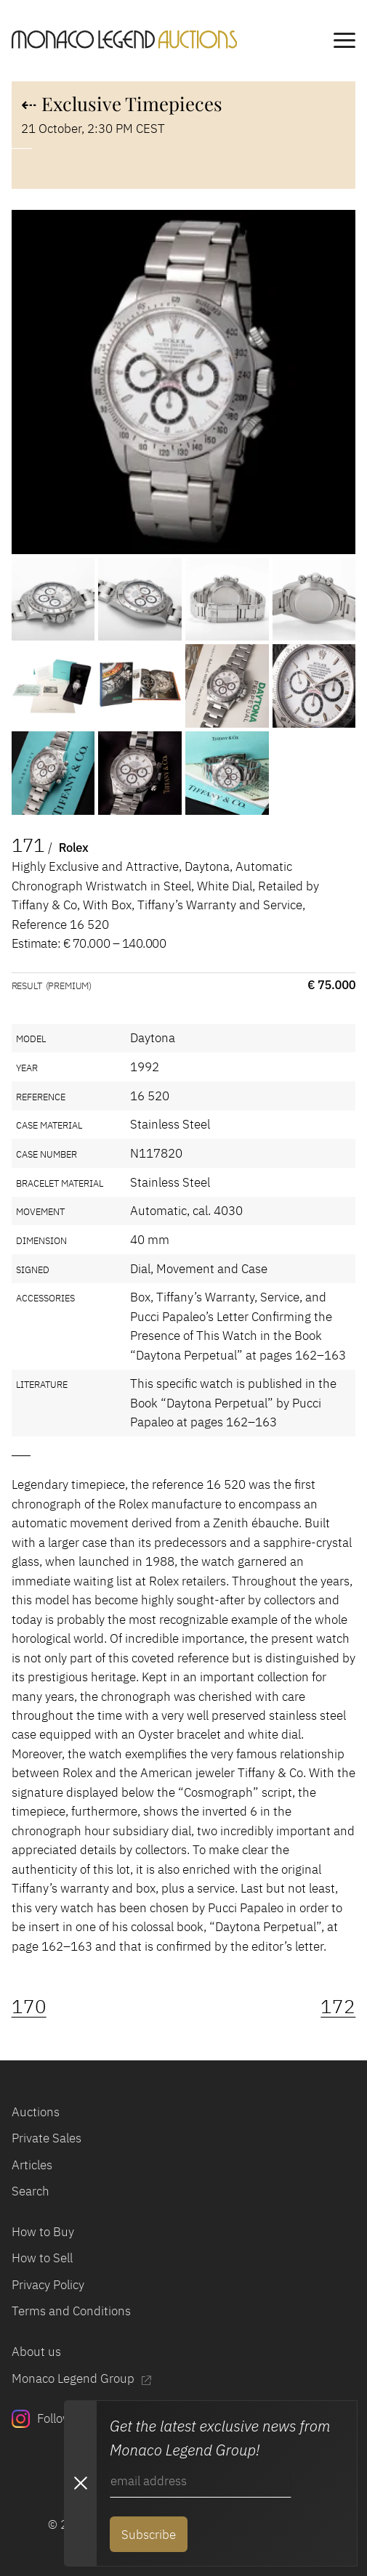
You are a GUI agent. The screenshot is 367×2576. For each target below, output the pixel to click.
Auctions (36, 2112)
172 (337, 2006)
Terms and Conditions (71, 2311)
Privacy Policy (48, 2285)
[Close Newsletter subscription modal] (80, 2483)
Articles (32, 2165)
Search (30, 2191)
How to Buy (43, 2232)
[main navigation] (344, 42)
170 (29, 2006)
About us (36, 2352)
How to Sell (42, 2258)
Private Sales (46, 2138)
